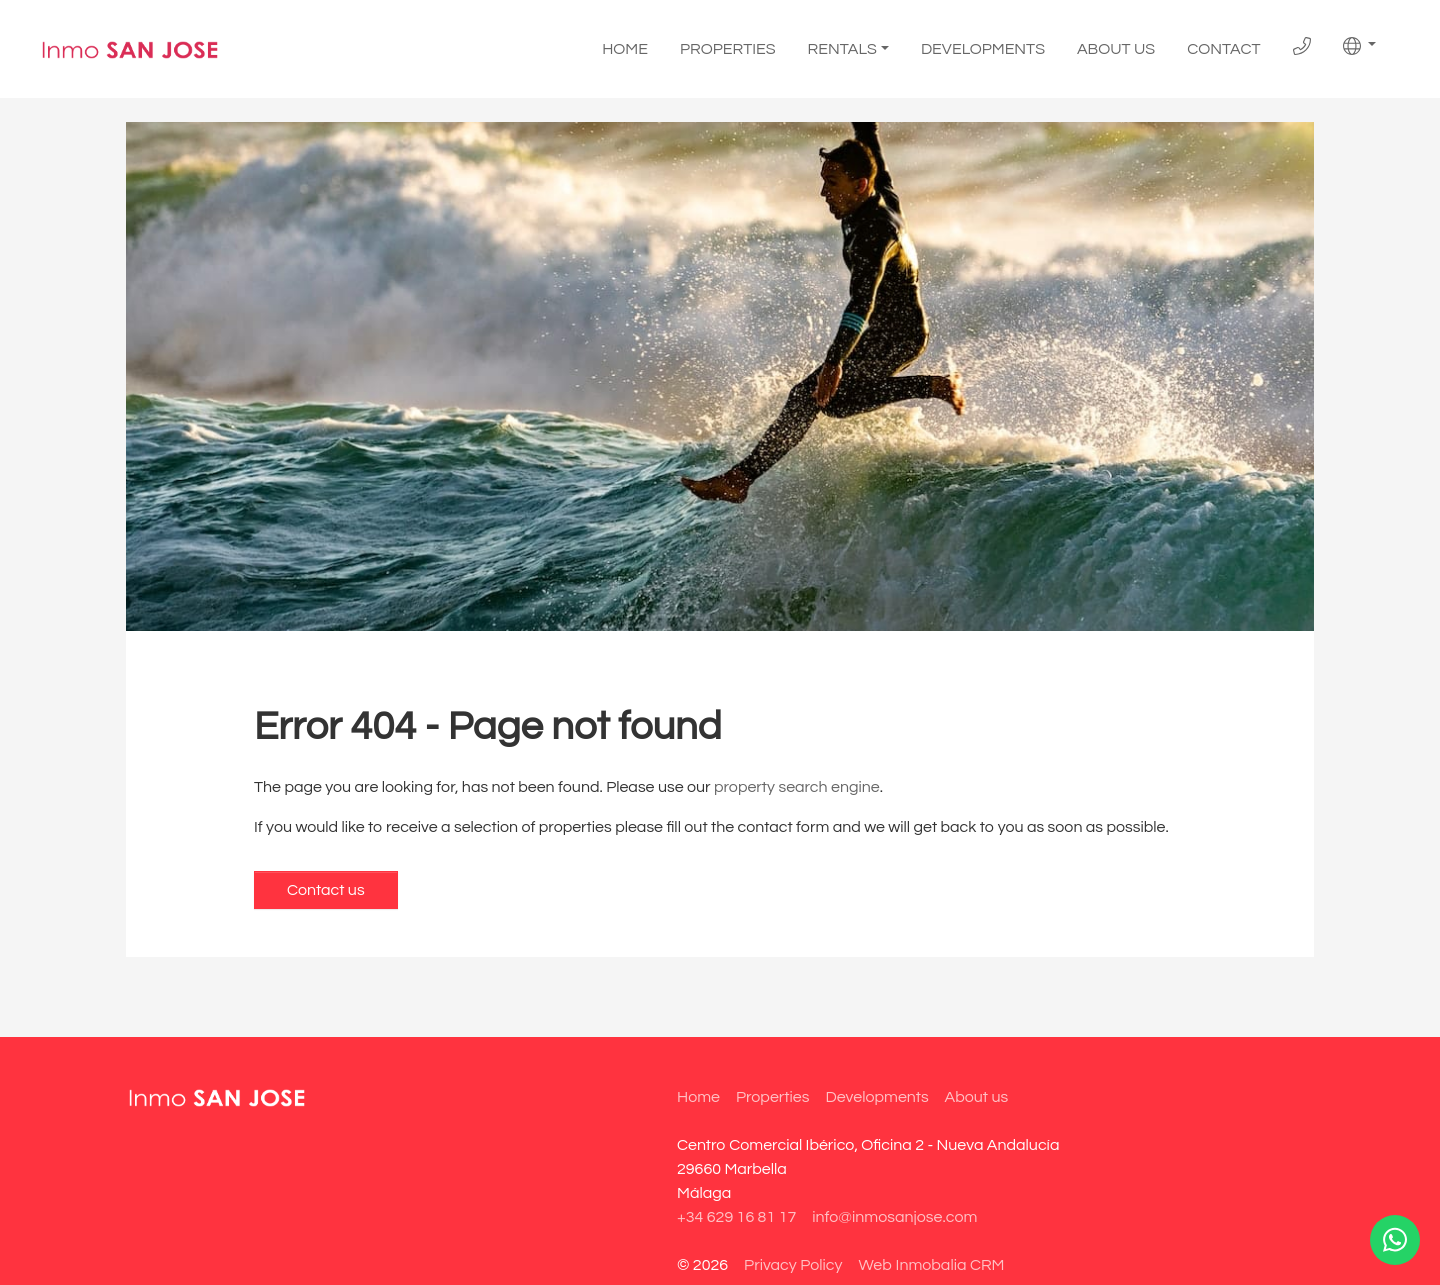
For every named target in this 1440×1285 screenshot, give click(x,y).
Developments (983, 49)
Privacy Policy (793, 1265)
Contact (1223, 49)
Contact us (326, 890)
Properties (728, 49)
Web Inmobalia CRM (931, 1265)
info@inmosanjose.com (894, 1217)
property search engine (797, 787)
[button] (1360, 46)
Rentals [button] (842, 49)
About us (1116, 49)
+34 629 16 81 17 (736, 1217)
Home (625, 49)
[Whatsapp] (1395, 1240)
